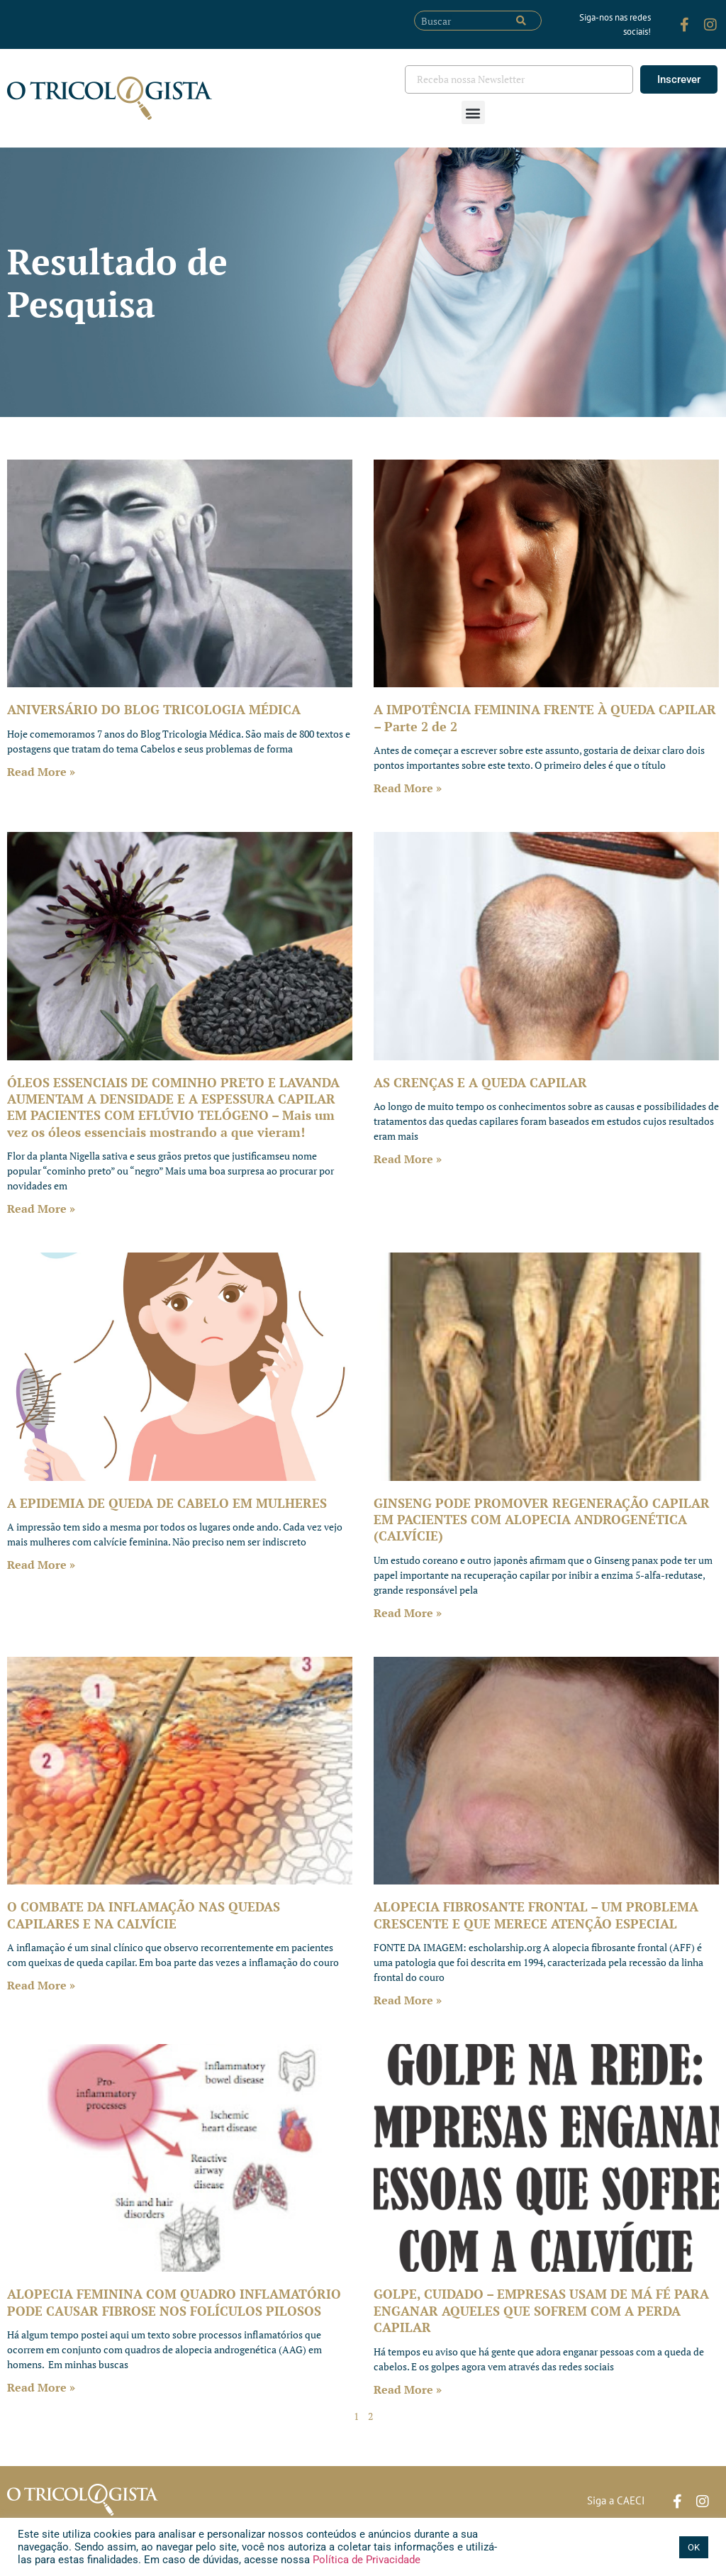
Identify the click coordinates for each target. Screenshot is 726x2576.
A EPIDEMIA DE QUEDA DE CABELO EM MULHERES (167, 1502)
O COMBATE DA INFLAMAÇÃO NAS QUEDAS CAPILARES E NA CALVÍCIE (143, 1914)
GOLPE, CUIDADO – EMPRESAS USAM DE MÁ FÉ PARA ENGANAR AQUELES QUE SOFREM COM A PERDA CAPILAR (541, 2310)
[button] (473, 112)
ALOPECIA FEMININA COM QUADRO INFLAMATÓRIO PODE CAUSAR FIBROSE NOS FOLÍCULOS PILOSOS (174, 2302)
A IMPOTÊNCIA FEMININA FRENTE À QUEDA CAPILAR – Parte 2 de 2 (545, 717)
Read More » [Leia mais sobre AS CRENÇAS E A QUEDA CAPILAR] (408, 1159)
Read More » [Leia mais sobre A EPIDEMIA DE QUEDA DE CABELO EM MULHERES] (41, 1564)
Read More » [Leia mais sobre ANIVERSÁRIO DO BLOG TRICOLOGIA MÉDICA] (41, 771)
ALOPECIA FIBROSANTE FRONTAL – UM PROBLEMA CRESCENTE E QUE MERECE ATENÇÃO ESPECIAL (536, 1914)
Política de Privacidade (365, 2559)
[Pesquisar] (521, 20)
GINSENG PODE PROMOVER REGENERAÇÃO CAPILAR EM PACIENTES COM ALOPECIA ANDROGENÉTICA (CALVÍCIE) (542, 1519)
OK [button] (694, 2547)
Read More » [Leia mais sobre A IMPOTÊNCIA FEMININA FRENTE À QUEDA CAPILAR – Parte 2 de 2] (408, 788)
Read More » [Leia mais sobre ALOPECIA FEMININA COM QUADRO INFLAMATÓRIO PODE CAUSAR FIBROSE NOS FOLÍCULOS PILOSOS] (41, 2387)
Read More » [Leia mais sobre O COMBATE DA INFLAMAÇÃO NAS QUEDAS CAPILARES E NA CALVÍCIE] (41, 1985)
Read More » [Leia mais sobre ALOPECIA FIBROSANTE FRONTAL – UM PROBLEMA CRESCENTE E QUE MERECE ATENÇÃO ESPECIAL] (408, 2000)
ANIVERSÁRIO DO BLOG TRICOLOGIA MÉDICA (154, 709)
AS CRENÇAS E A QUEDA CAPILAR (480, 1082)
